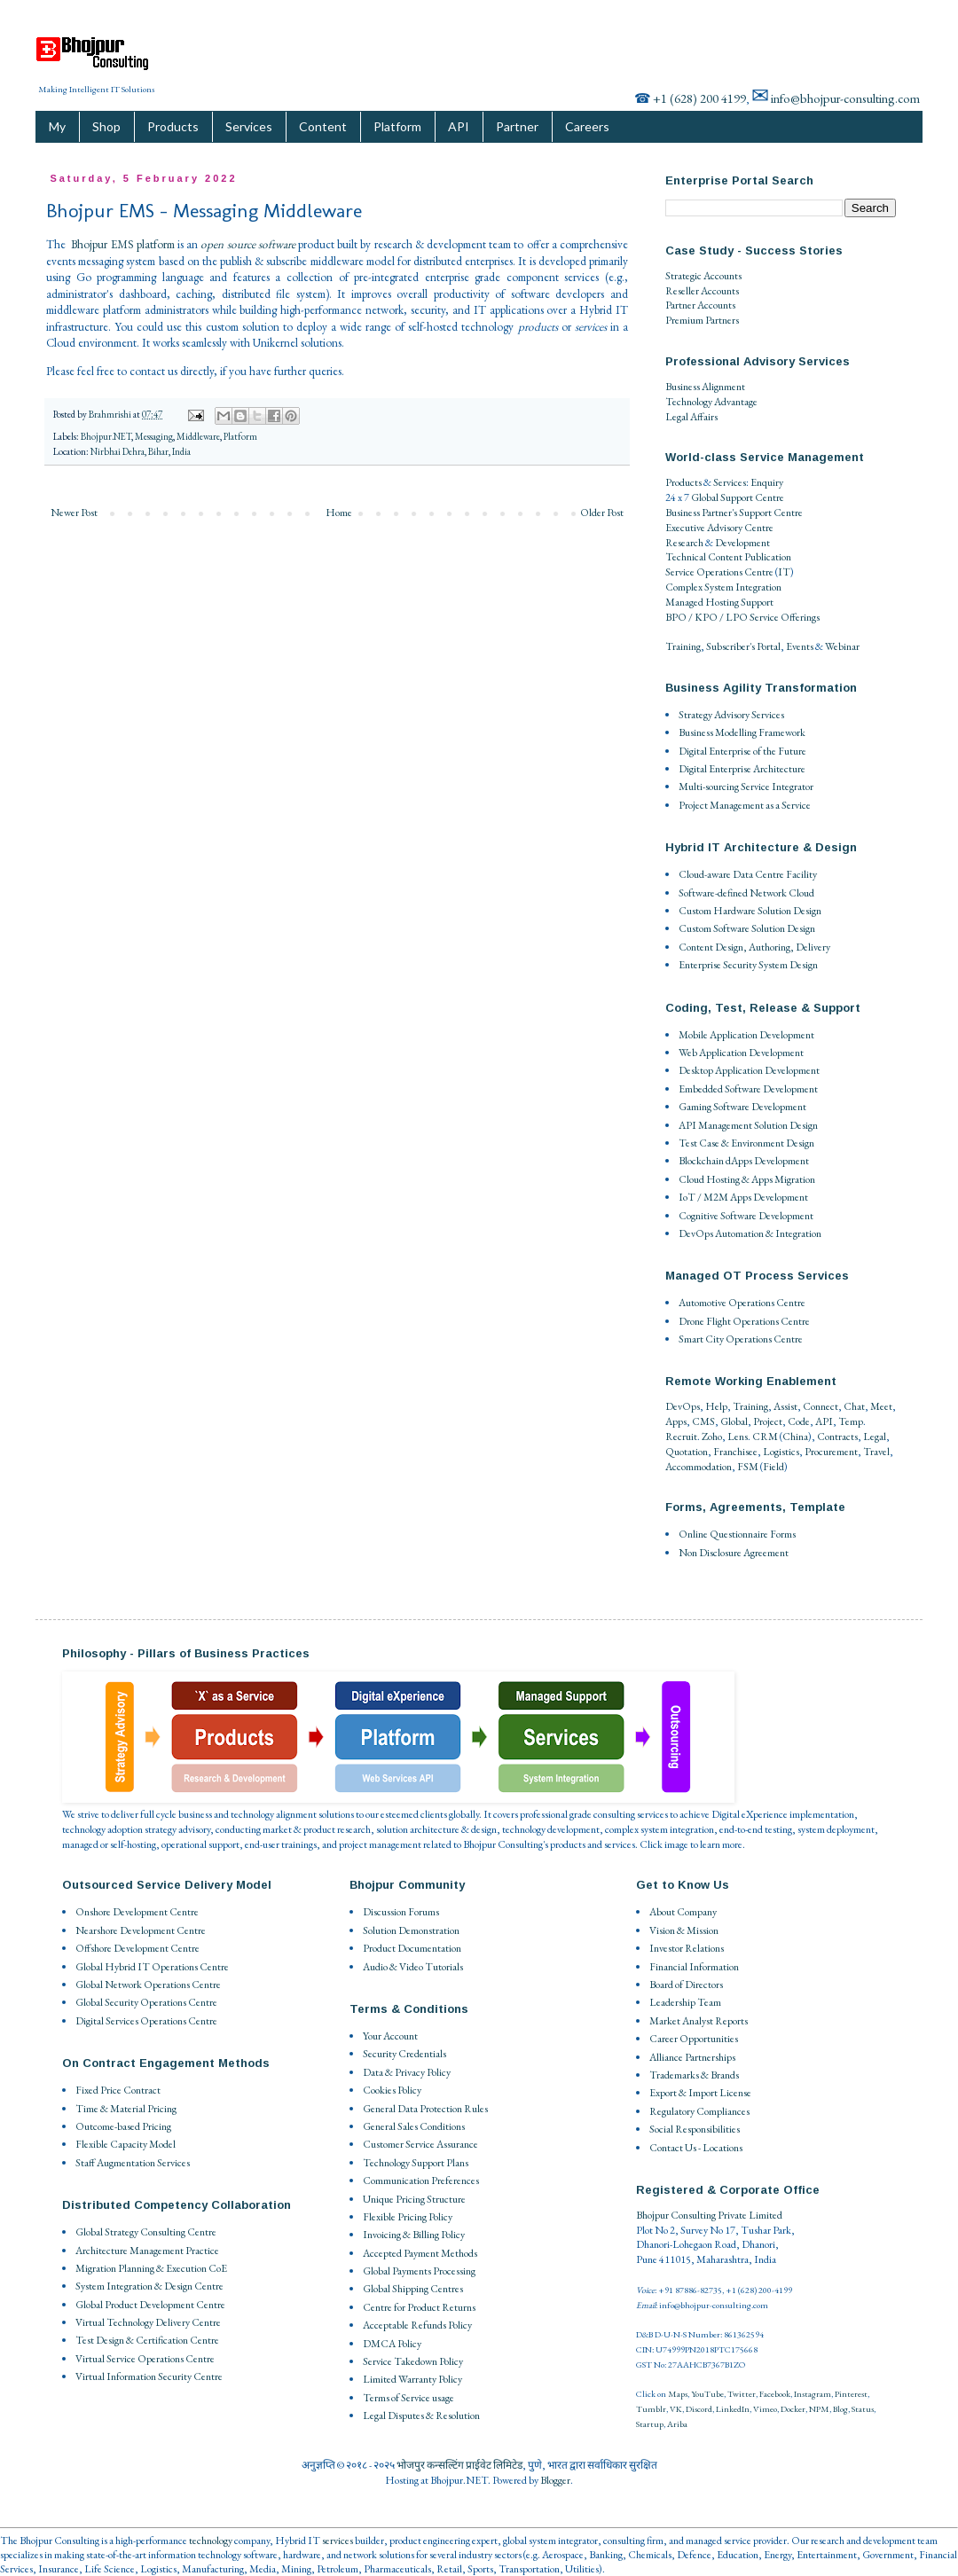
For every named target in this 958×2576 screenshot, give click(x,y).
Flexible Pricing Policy (407, 2217)
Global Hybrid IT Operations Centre (152, 1967)
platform (156, 244)
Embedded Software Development (748, 1089)
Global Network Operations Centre (148, 1984)
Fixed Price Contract (118, 2090)
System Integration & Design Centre (149, 2286)
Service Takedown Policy (413, 2361)
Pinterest (851, 2394)
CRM (765, 1436)
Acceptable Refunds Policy (417, 2325)
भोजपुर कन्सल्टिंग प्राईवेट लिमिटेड (459, 2465)
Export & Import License (700, 2093)
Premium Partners (702, 320)
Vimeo (765, 2409)
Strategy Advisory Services (731, 715)
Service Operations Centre (719, 572)
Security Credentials (404, 2054)
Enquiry (766, 482)
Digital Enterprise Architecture (742, 769)
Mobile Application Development (746, 1035)
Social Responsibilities (694, 2129)
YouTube (707, 2394)
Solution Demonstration (411, 1930)
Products (173, 126)
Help (716, 1406)
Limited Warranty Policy (412, 2379)
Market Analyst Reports (698, 2021)
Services (248, 126)
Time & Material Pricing (126, 2109)
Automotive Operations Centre (742, 1303)
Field (773, 1467)
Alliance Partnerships (692, 2057)
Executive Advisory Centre (719, 528)
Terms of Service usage (408, 2398)
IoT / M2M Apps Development (743, 1197)
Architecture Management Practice (147, 2250)
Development (742, 543)
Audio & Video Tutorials (413, 1967)
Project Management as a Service (745, 805)
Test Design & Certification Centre (147, 2340)
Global (734, 1421)
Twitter (741, 2394)
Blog (840, 2409)
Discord (699, 2409)
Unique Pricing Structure (414, 2199)
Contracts (837, 1436)
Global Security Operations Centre (146, 2002)
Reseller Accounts (702, 291)
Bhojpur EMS (102, 244)
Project (767, 1421)
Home (339, 512)
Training (683, 646)
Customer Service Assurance (420, 2144)
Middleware (198, 436)
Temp (850, 1421)
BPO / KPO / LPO (706, 617)
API (458, 126)
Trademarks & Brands (694, 2075)
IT (784, 572)
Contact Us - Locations (695, 2148)
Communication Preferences (421, 2180)
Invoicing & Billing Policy (414, 2235)
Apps (676, 1421)
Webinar (842, 646)
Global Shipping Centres (413, 2289)
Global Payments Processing (419, 2271)
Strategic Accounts (703, 276)
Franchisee (735, 1452)
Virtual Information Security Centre (149, 2376)
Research (684, 543)
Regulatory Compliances (699, 2111)
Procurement (831, 1452)
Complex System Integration (723, 587)
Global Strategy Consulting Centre (145, 2232)
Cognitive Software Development (746, 1216)
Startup (650, 2424)
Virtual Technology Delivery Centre (148, 2322)
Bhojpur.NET (106, 436)
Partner (517, 126)
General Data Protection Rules (425, 2109)
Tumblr (651, 2409)
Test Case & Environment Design (746, 1143)
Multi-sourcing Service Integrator (746, 786)
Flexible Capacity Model (125, 2144)
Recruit (681, 1436)
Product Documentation (412, 1948)
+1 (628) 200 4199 (699, 98)
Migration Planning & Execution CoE (151, 2268)
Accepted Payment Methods (420, 2253)
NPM (819, 2409)
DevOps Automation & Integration (750, 1233)
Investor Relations (686, 1948)
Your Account (390, 2036)
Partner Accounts (700, 305)
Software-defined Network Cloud (746, 893)
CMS (703, 1421)
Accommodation (698, 1467)
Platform (397, 126)
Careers (587, 126)
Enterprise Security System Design (748, 965)
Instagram (812, 2394)
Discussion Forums (401, 1912)
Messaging (154, 436)
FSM (747, 1467)
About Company (683, 1912)
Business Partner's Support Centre (734, 512)
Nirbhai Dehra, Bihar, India (140, 451)
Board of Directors (686, 1984)
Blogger (555, 2480)
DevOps (682, 1406)
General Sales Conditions (414, 2126)
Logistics (781, 1452)
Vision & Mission (683, 1930)
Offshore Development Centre (137, 1948)
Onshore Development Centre (137, 1912)
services (337, 2540)
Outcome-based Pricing (123, 2126)
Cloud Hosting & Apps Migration (747, 1179)
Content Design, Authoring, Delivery (754, 947)
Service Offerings (785, 617)
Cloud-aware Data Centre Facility (748, 874)
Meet (881, 1406)
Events (799, 646)
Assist (785, 1406)
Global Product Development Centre (150, 2305)
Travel (876, 1452)
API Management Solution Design (748, 1125)
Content (323, 126)
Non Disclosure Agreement (734, 1553)
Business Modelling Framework (742, 732)
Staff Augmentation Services (132, 2163)
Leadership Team (685, 2002)
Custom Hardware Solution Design (750, 911)
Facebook (774, 2394)
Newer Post (74, 512)
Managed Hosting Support (719, 602)
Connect (820, 1406)
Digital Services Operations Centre (146, 2021)
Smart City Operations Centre (741, 1339)
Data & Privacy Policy (407, 2072)
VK (676, 2409)
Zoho (712, 1436)
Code (799, 1421)
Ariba (677, 2424)
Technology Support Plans (415, 2163)
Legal (874, 1436)
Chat (854, 1406)
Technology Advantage (711, 402)
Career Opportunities (693, 2039)
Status (863, 2409)
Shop (106, 126)
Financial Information (694, 1967)
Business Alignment (705, 387)
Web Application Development (741, 1052)
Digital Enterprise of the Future (742, 751)
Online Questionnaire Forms (737, 1534)
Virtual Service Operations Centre (145, 2359)
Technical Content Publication (728, 557)
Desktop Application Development (749, 1070)
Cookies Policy (392, 2090)
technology (210, 2540)
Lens (737, 1436)
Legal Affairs (691, 417)
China (795, 1436)
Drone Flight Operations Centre (744, 1321)
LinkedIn (733, 2409)
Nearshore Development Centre (140, 1930)
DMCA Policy (392, 2344)
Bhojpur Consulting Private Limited (709, 2215)
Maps (677, 2394)
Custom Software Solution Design (747, 928)
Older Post (602, 512)
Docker (793, 2409)
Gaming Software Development (742, 1107)
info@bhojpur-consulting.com (845, 98)
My (57, 126)
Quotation (686, 1452)
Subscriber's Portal (743, 646)
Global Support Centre (737, 497)
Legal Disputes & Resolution (421, 2415)
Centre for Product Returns (419, 2307)
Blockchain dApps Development (744, 1161)
